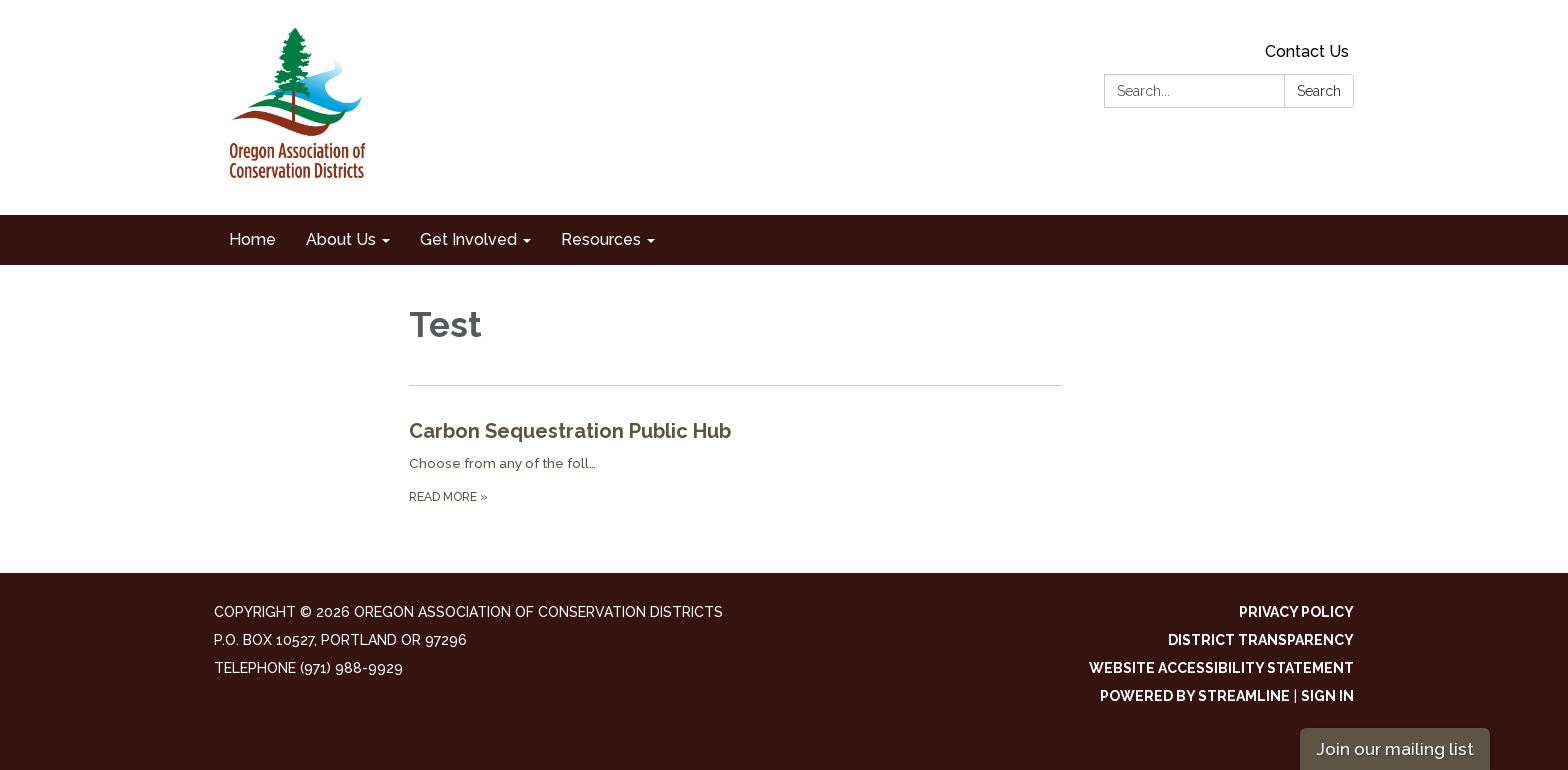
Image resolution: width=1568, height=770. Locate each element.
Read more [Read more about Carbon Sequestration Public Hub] (448, 497)
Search (1319, 91)
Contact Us (1307, 51)
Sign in (1327, 696)
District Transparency (1261, 640)
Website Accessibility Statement (1221, 668)
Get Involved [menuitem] (468, 239)
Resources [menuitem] (601, 239)
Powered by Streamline (1195, 696)
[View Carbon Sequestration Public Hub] (735, 431)
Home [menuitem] (252, 239)
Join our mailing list (1395, 748)
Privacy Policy (1296, 612)
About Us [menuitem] (341, 239)
